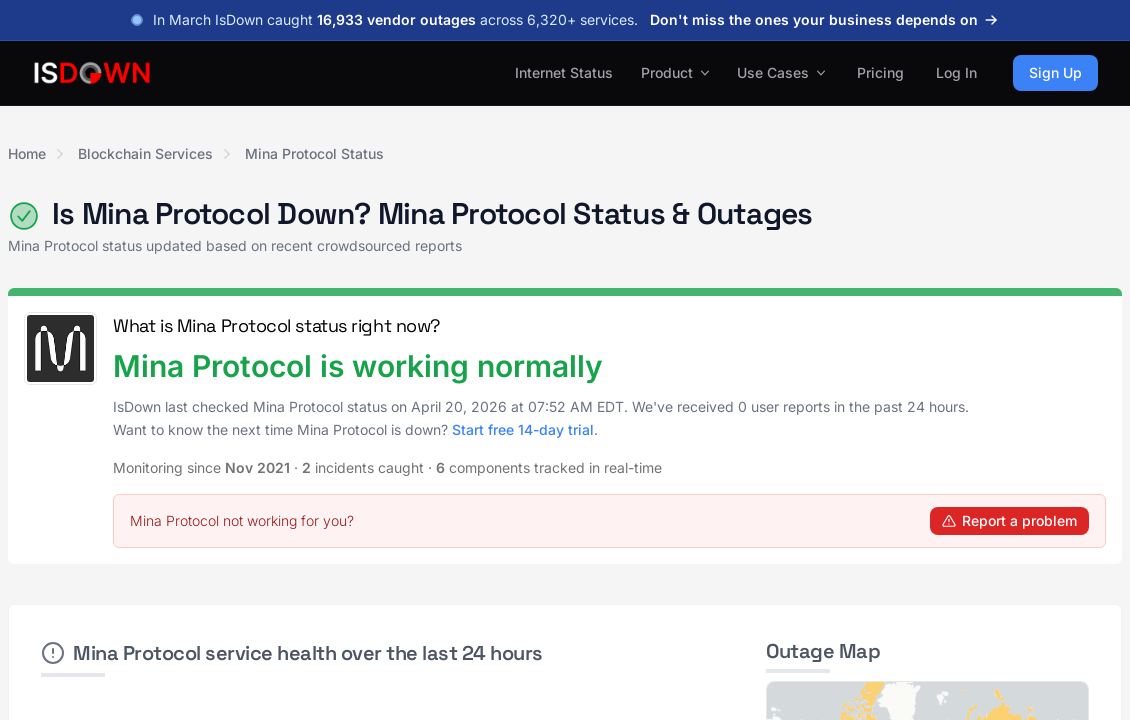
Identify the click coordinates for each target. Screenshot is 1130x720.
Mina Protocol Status (314, 153)
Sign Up (1055, 72)
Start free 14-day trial (523, 429)
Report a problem (1009, 520)
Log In (956, 72)
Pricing (880, 72)
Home (27, 153)
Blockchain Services (145, 153)
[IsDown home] (92, 73)
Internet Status (564, 72)
